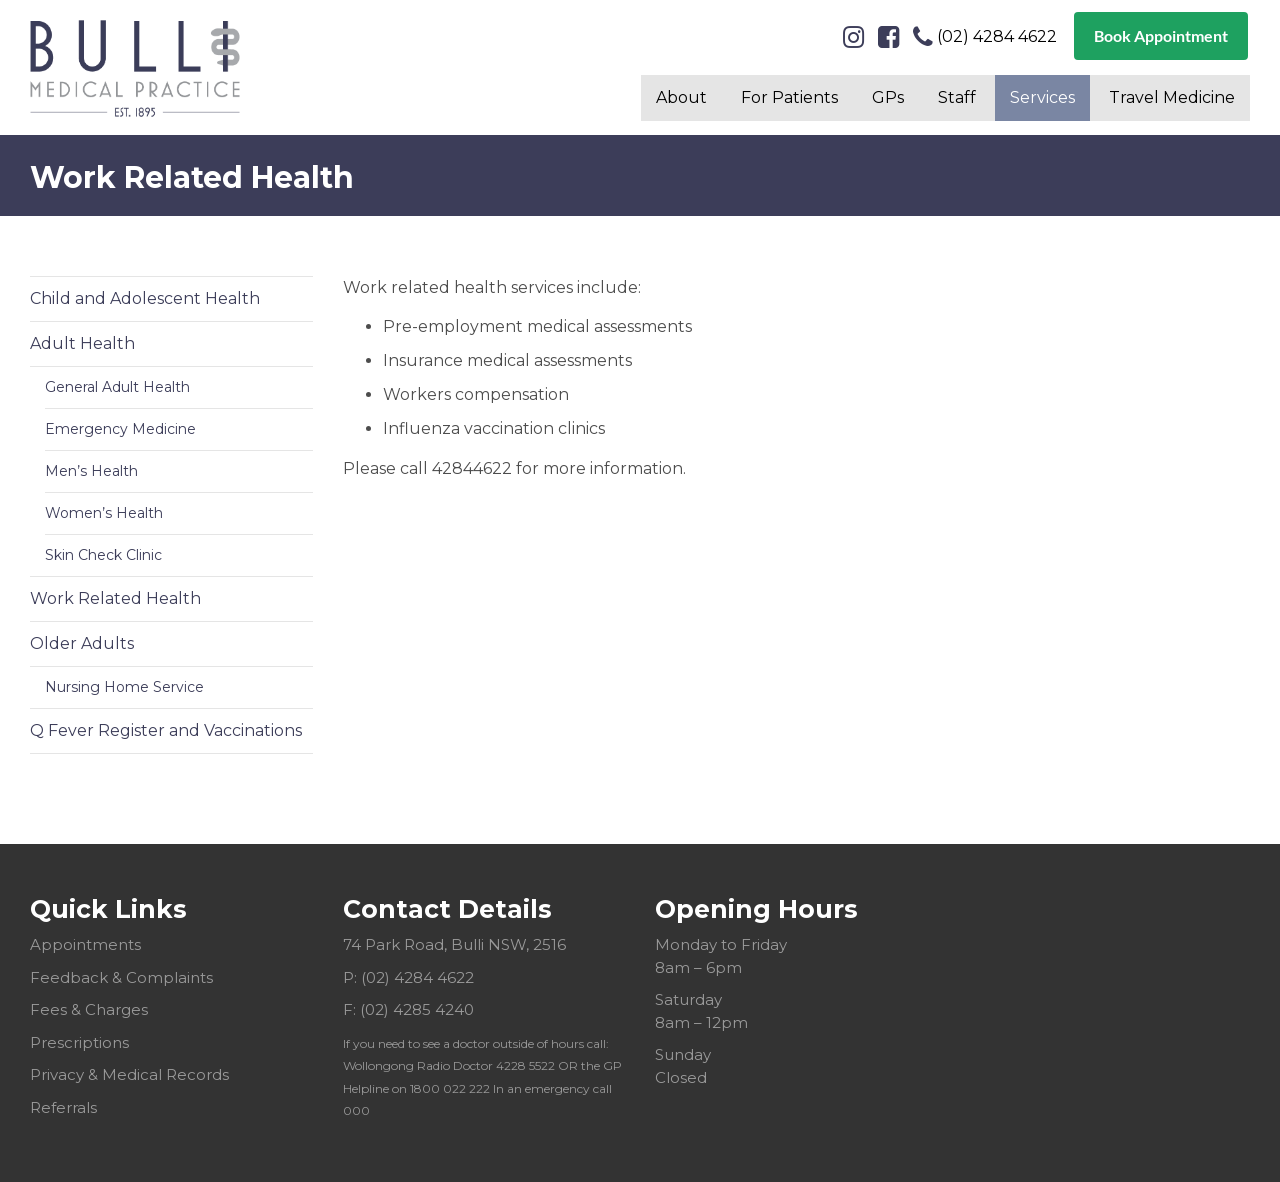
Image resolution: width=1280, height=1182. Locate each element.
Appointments (85, 944)
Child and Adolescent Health (145, 298)
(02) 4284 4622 (985, 37)
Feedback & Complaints (121, 977)
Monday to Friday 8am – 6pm (721, 956)
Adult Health (82, 343)
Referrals (63, 1107)
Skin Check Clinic (103, 555)
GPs (888, 97)
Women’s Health (104, 513)
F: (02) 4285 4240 (408, 1009)
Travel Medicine (1172, 97)
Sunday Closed (683, 1066)
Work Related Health (115, 598)
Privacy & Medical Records (129, 1074)
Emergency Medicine (120, 429)
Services (1042, 97)
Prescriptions (79, 1042)
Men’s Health (91, 471)
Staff (957, 97)
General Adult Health (117, 387)
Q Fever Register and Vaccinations (166, 730)
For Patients (789, 97)
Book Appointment (1161, 35)
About (681, 97)
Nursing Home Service (124, 687)
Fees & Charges (89, 1009)
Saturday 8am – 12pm (701, 1011)
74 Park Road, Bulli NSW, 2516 (454, 944)
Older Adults (82, 643)
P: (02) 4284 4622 (408, 977)
